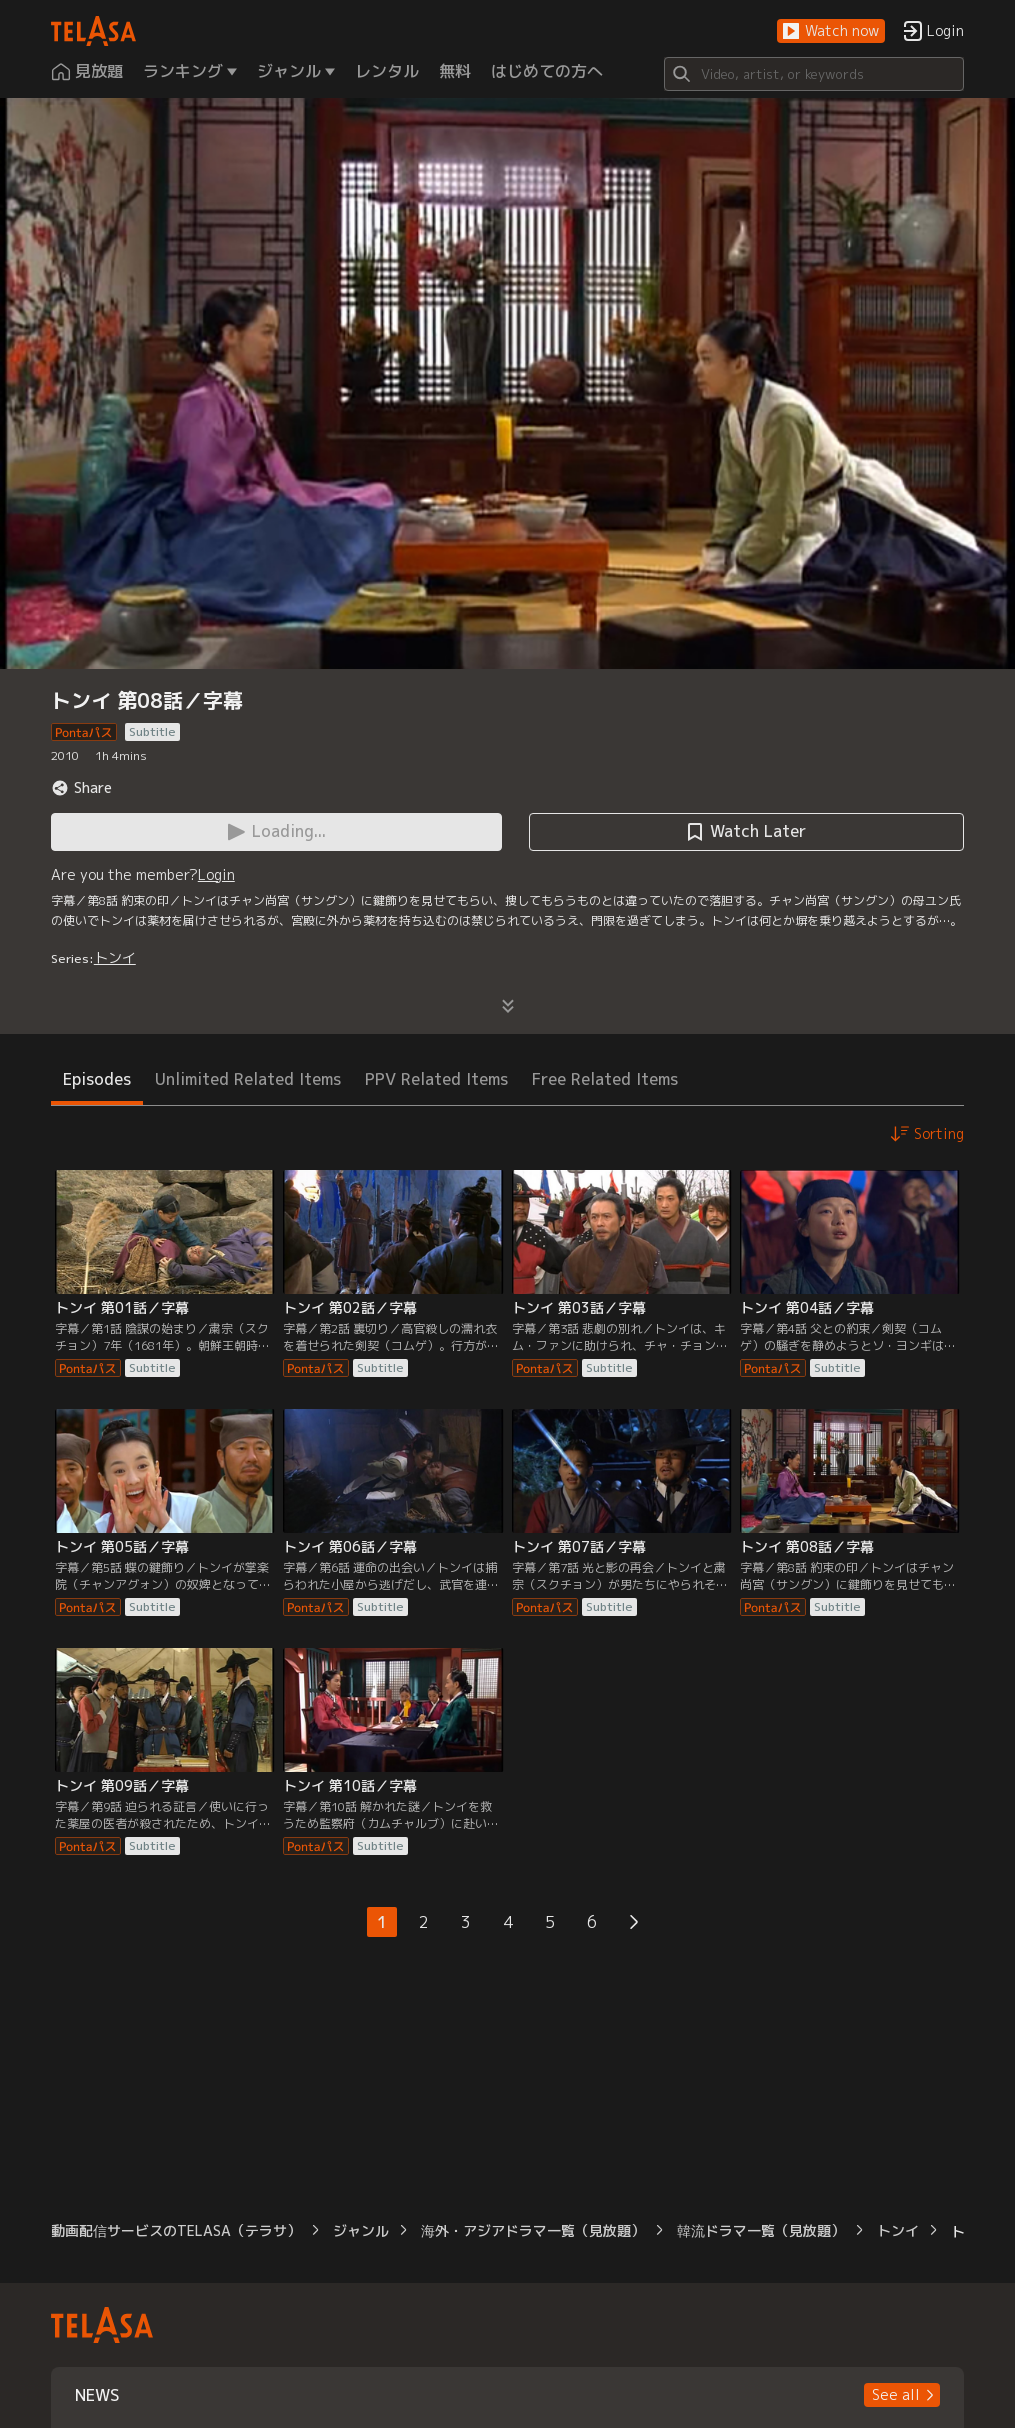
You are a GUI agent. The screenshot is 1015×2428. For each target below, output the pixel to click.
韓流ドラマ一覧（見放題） (761, 2230)
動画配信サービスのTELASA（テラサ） (176, 2230)
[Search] (814, 74)
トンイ (115, 957)
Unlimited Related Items (248, 1079)
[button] (831, 31)
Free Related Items (605, 1079)
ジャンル (361, 2230)
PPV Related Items (436, 1079)
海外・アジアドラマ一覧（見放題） (533, 2230)
